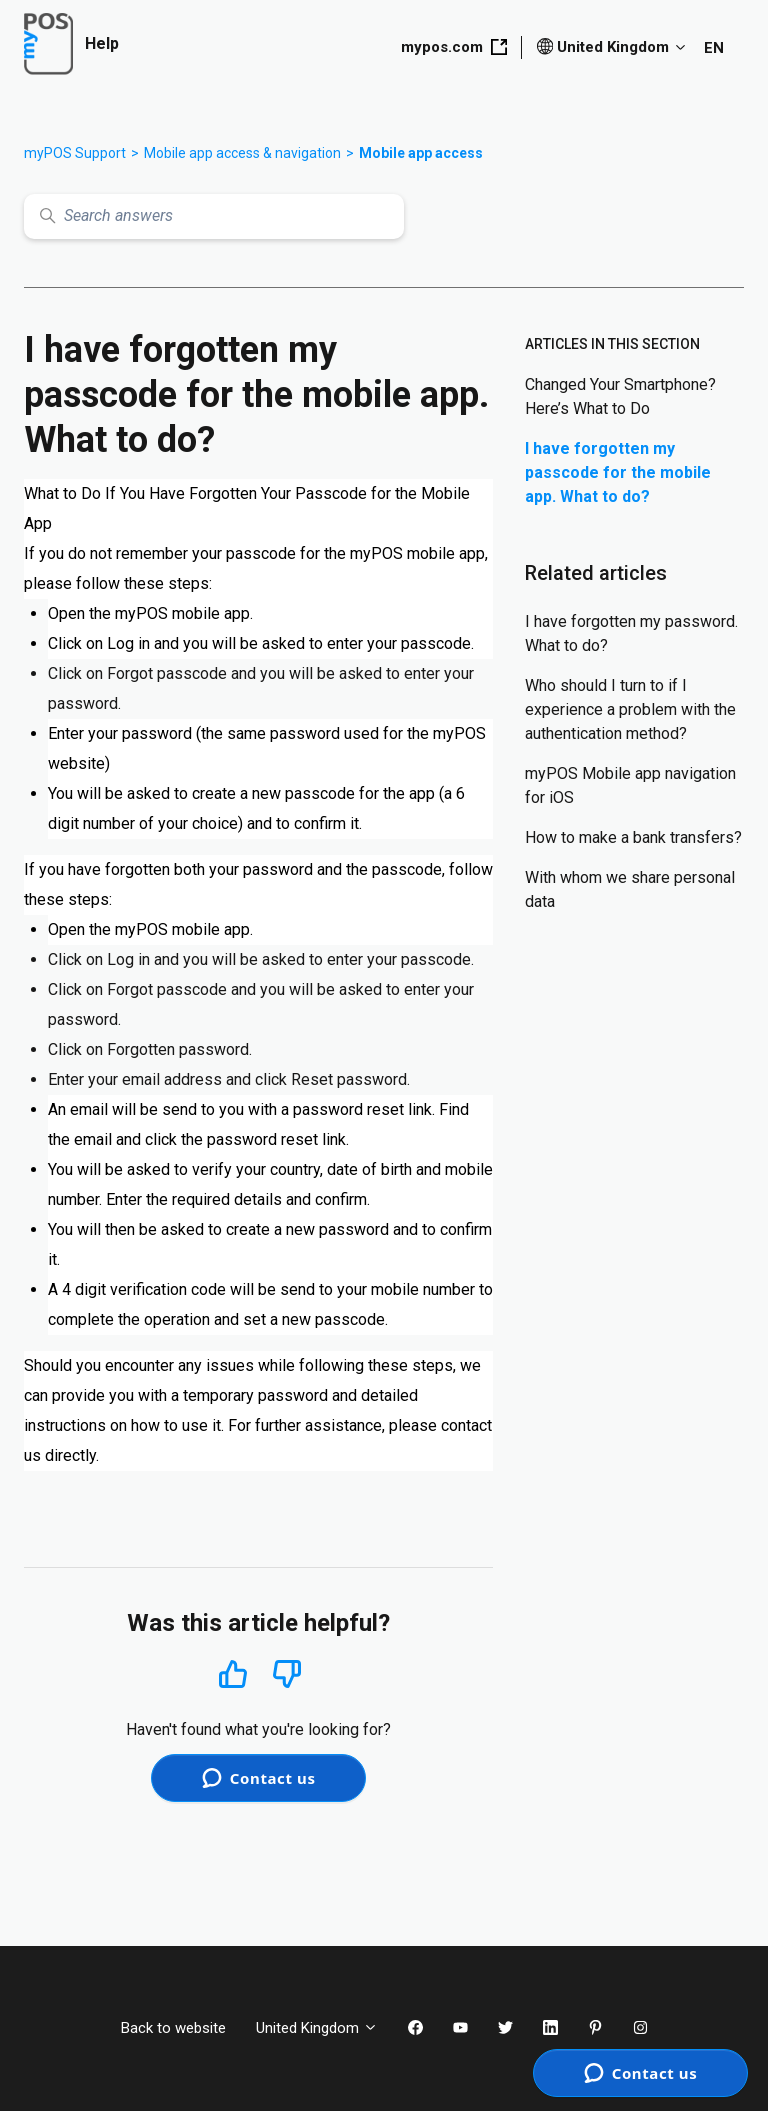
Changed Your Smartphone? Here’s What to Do (620, 396)
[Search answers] (214, 216)
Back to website (173, 2028)
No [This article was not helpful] (287, 1674)
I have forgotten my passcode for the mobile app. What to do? (618, 472)
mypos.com (454, 47)
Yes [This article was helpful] (233, 1673)
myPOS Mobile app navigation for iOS (630, 785)
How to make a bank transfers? (633, 837)
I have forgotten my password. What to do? (631, 633)
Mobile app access (421, 153)
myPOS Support (75, 153)
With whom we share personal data (630, 889)
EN (714, 48)
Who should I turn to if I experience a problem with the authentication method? (630, 709)
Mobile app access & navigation (242, 153)
